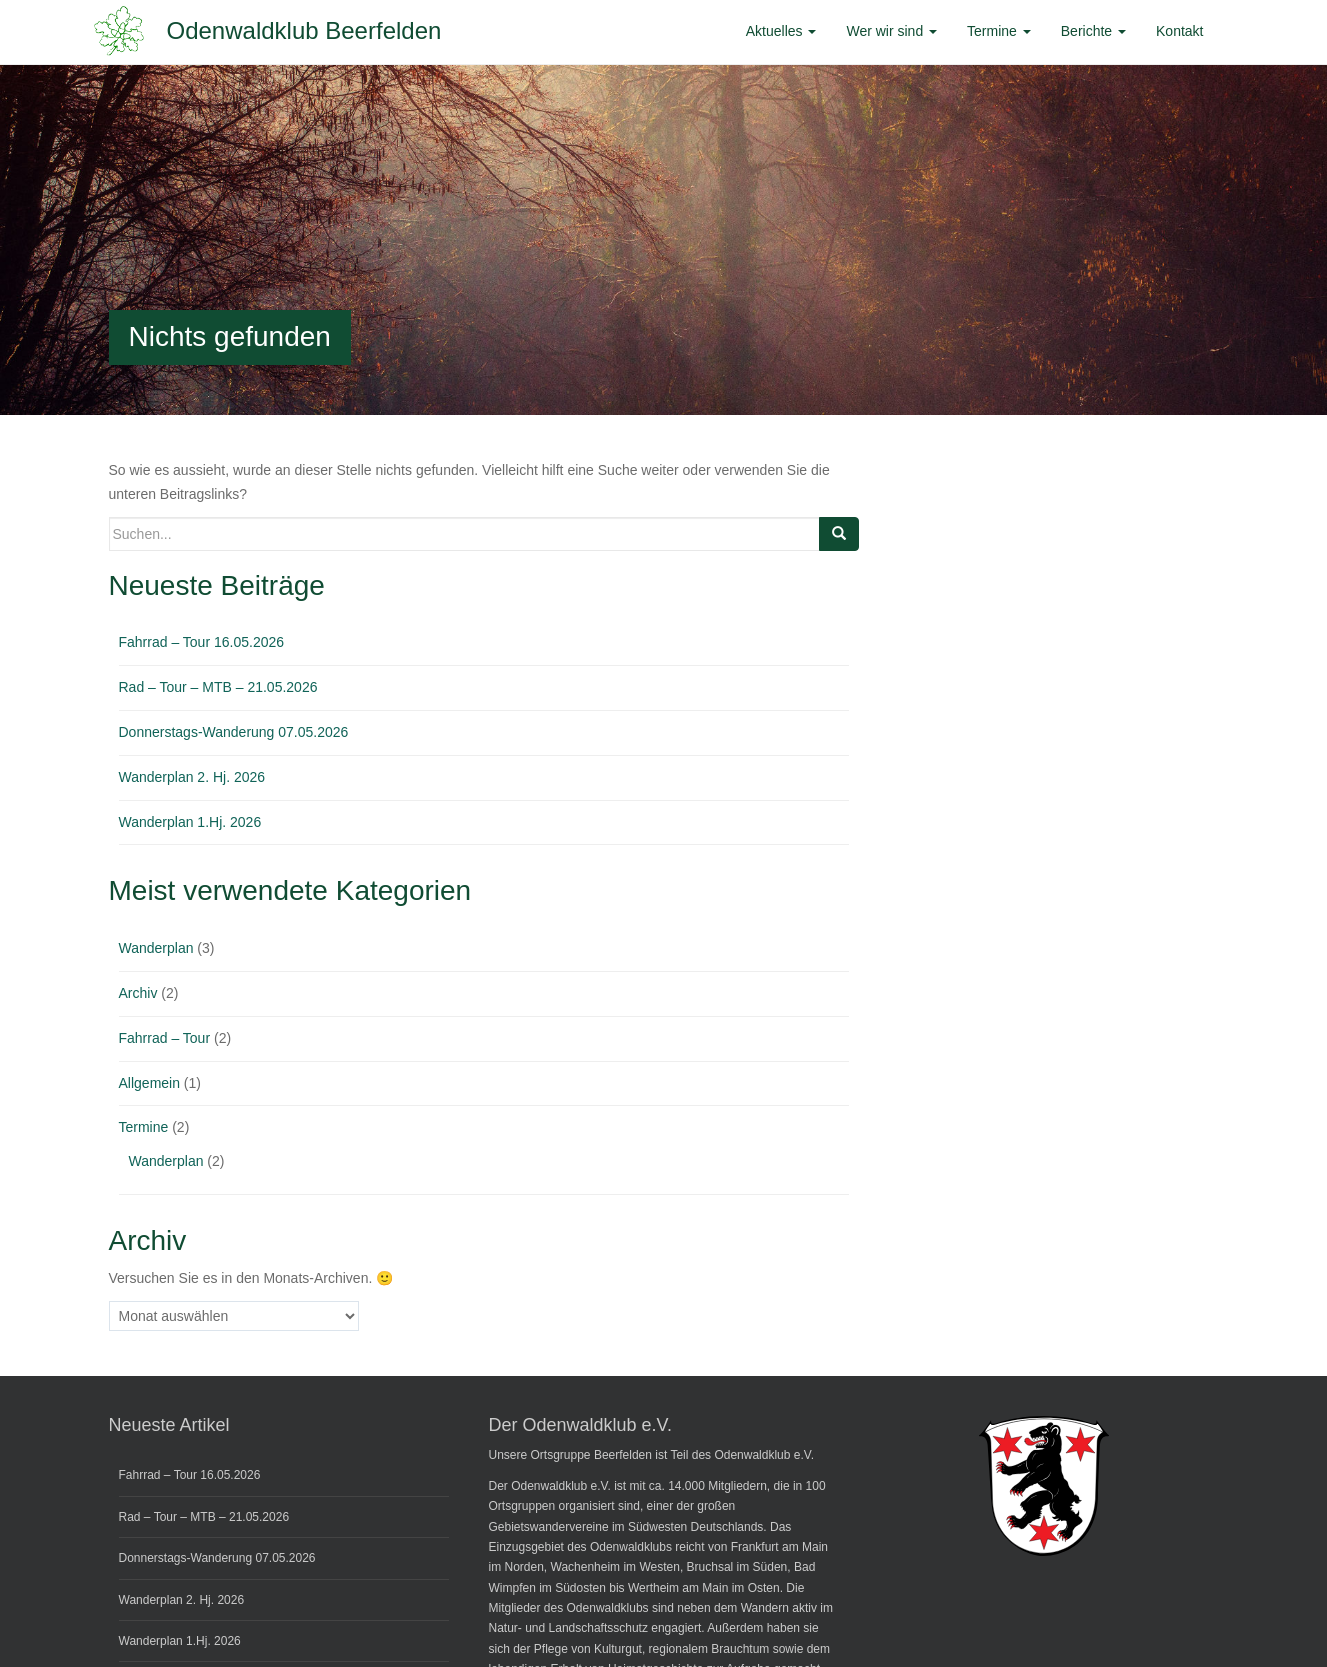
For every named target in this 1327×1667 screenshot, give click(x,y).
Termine (144, 1127)
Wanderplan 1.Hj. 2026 (190, 822)
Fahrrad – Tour (165, 1038)
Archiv (138, 993)
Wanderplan (156, 948)
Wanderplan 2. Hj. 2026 (192, 777)
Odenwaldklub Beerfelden (304, 30)
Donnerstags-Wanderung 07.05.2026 (234, 732)
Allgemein (149, 1083)
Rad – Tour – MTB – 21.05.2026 (218, 687)
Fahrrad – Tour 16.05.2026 (202, 642)
